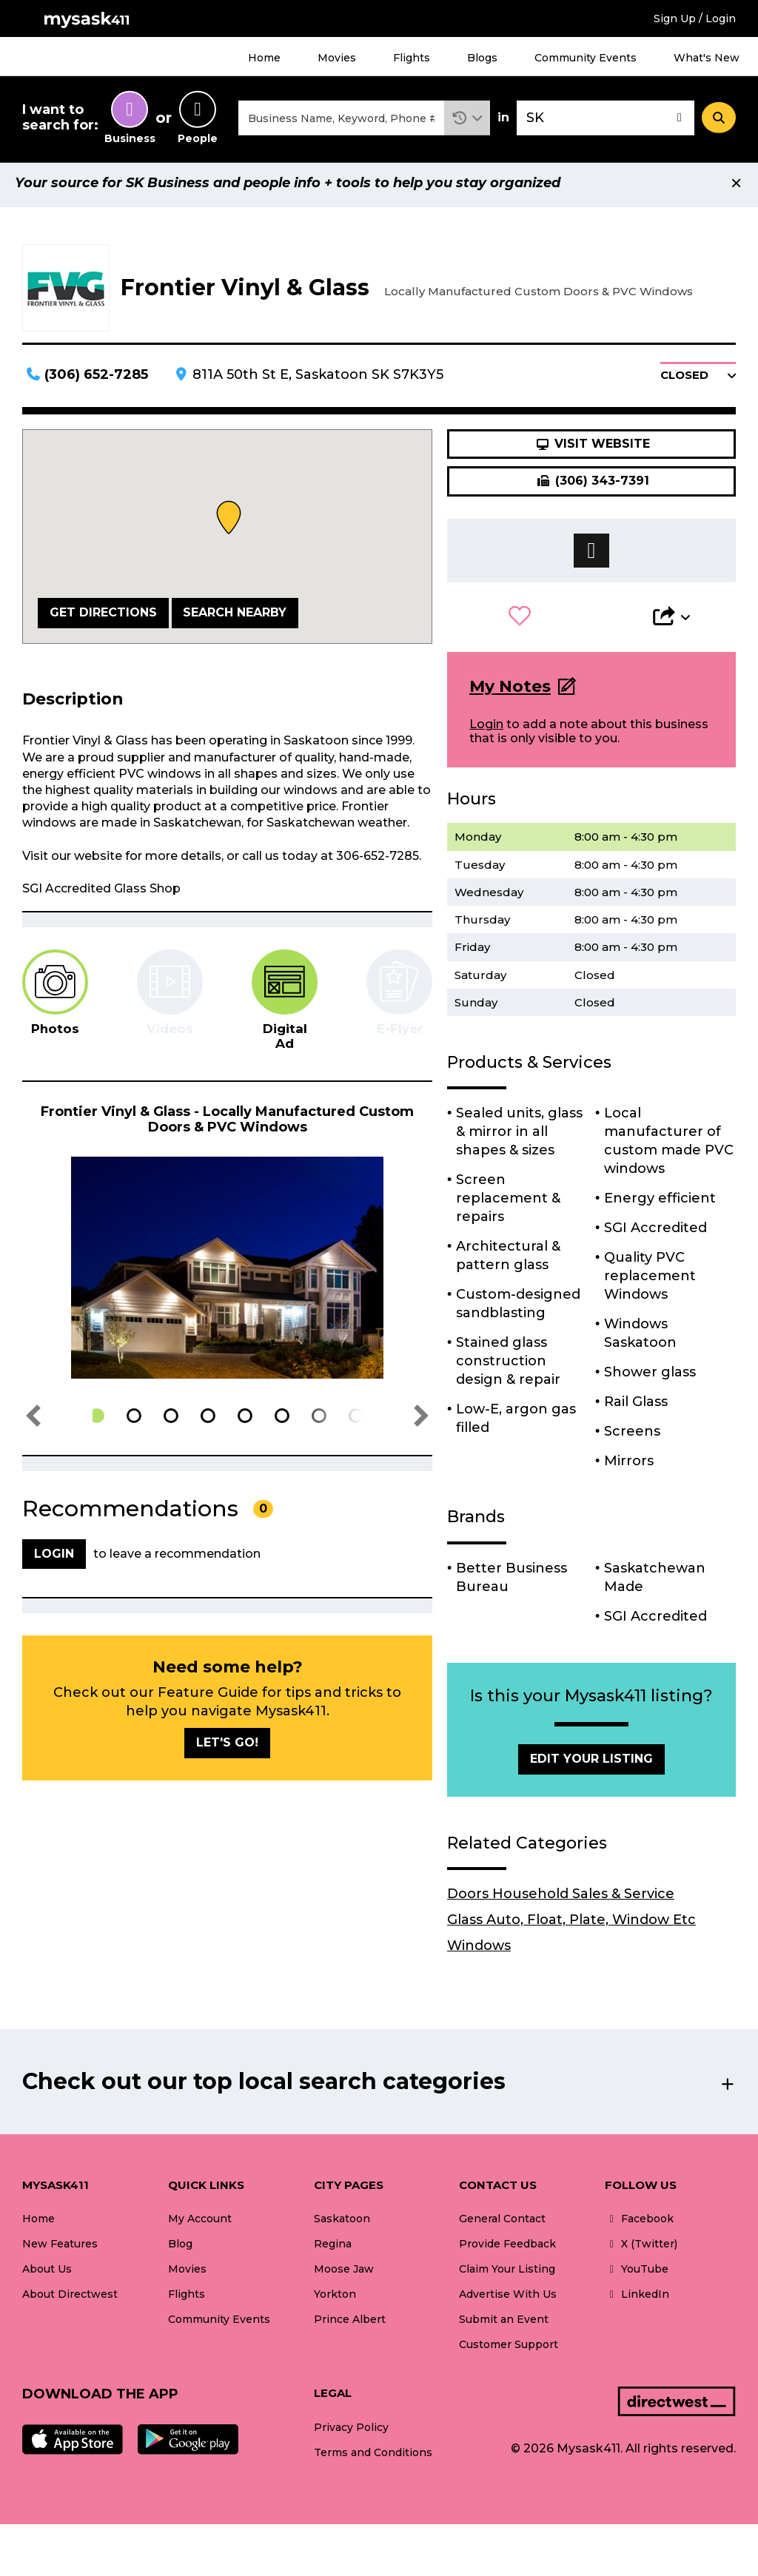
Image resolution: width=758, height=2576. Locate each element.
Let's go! (227, 1749)
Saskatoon (342, 2225)
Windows (479, 1952)
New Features (60, 2250)
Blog (180, 2250)
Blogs (482, 57)
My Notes (510, 693)
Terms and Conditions (373, 2459)
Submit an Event (504, 2326)
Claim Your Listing (507, 2275)
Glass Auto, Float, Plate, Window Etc (571, 1926)
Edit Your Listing (591, 1765)
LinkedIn (637, 2300)
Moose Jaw (344, 2275)
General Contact (502, 2225)
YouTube (636, 2275)
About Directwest (70, 2300)
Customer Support (508, 2351)
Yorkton (335, 2300)
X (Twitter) (641, 2250)
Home (264, 57)
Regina (333, 2250)
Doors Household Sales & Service (560, 1900)
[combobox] (341, 121)
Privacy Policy (351, 2434)
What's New (706, 57)
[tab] (55, 999)
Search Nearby (234, 619)
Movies (337, 57)
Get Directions (103, 619)
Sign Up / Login (695, 18)
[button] (467, 121)
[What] (341, 121)
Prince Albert (350, 2326)
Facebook (639, 2225)
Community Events (585, 57)
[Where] (605, 121)
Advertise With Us (508, 2300)
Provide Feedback (507, 2250)
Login (486, 731)
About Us (47, 2275)
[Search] (719, 120)
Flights (411, 57)
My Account (200, 2225)
